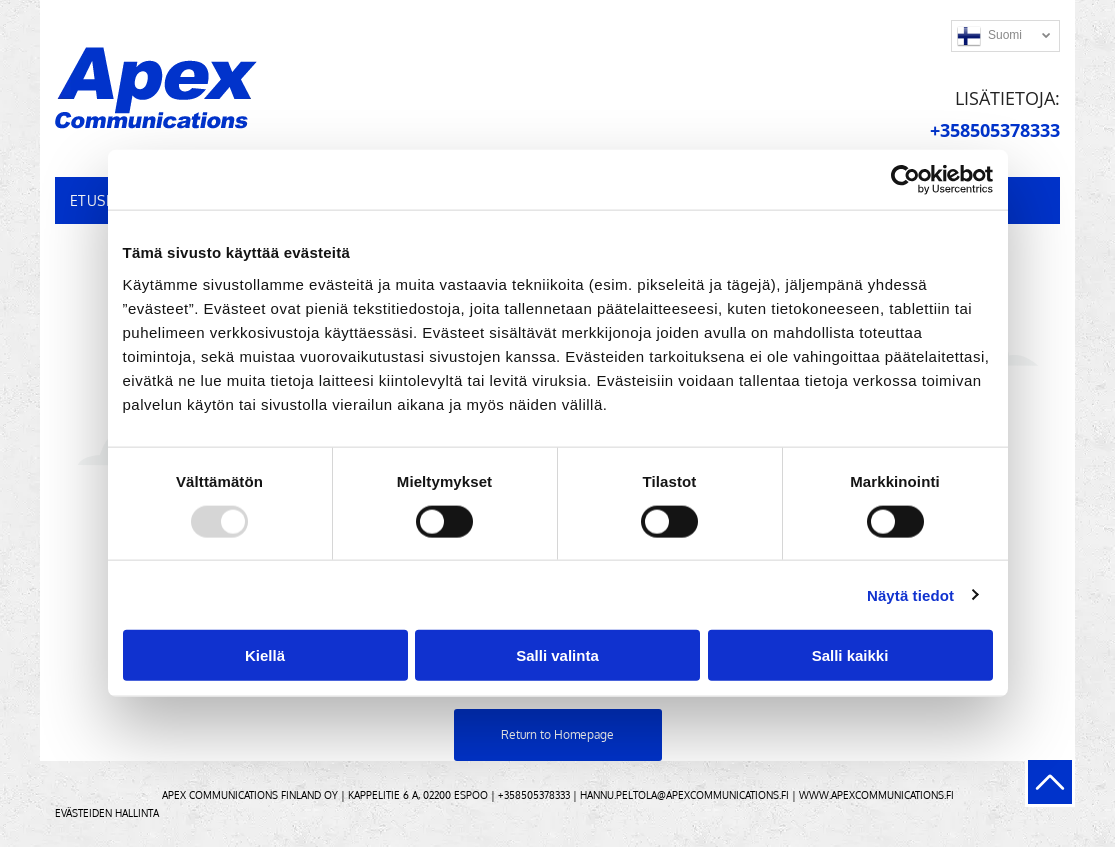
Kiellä (265, 655)
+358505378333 (534, 795)
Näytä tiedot (910, 594)
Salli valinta (557, 655)
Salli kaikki (850, 655)
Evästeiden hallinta (107, 813)
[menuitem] (99, 200)
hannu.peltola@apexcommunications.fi (684, 795)
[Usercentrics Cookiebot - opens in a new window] (905, 180)
